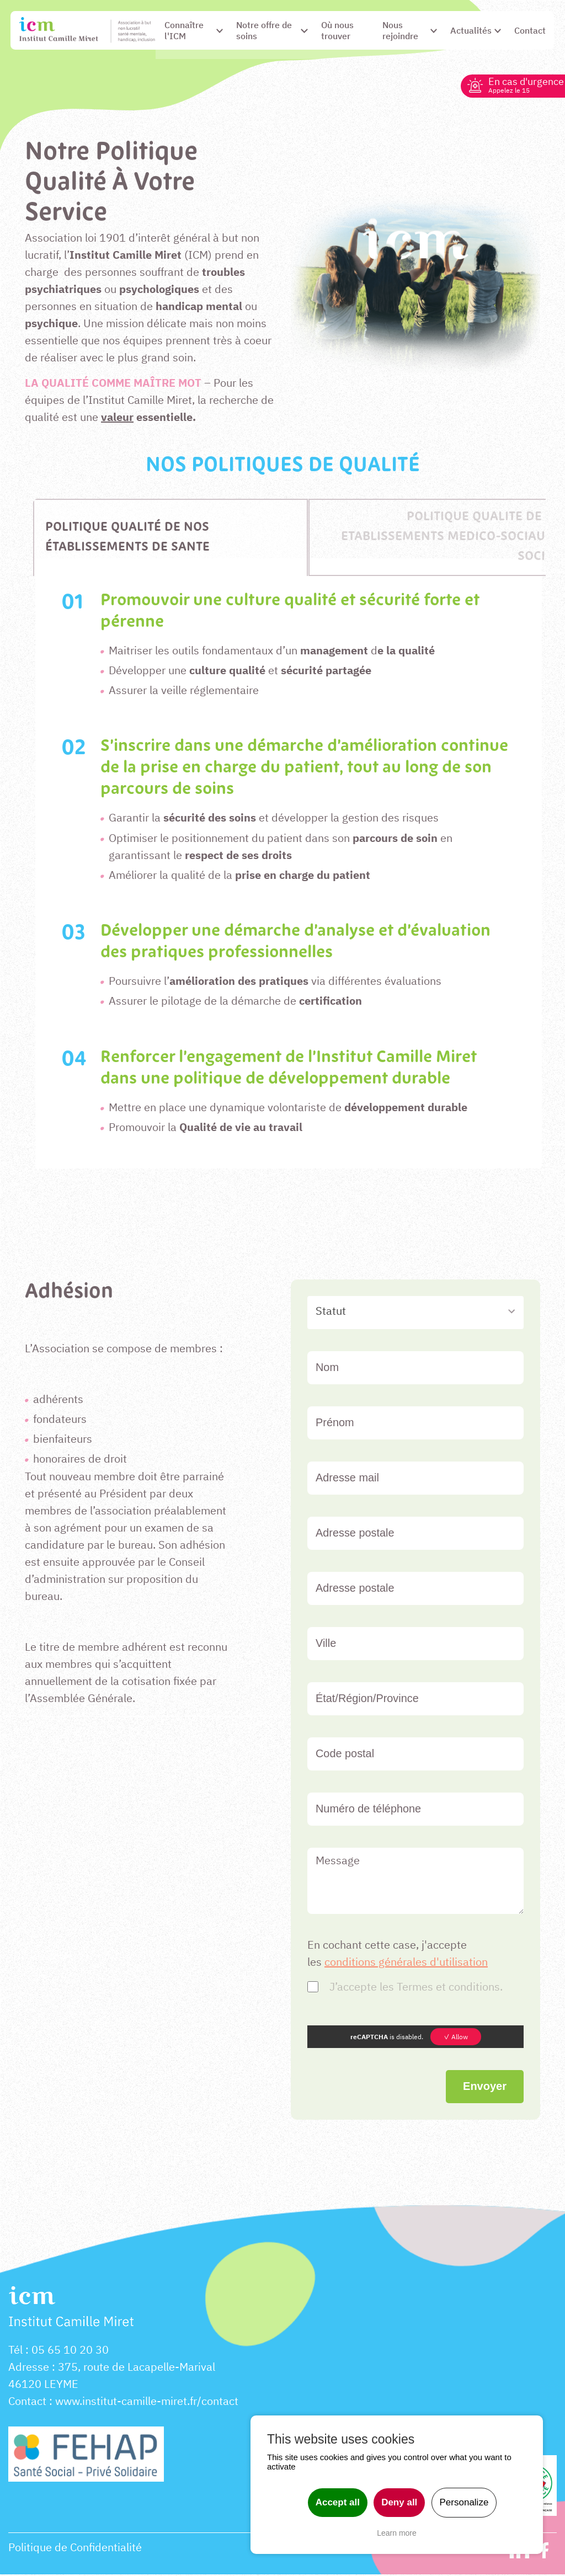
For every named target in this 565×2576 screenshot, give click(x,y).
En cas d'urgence (521, 84)
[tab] (170, 539)
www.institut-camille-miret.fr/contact (146, 2402)
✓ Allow (456, 2038)
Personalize (464, 2502)
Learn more (397, 2533)
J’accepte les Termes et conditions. (416, 1987)
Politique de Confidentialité (75, 2548)
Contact (27, 2402)
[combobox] (415, 1313)
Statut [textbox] (331, 1311)
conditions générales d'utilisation (406, 1962)
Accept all (338, 2502)
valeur (117, 417)
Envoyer (485, 2087)
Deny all (399, 2502)
